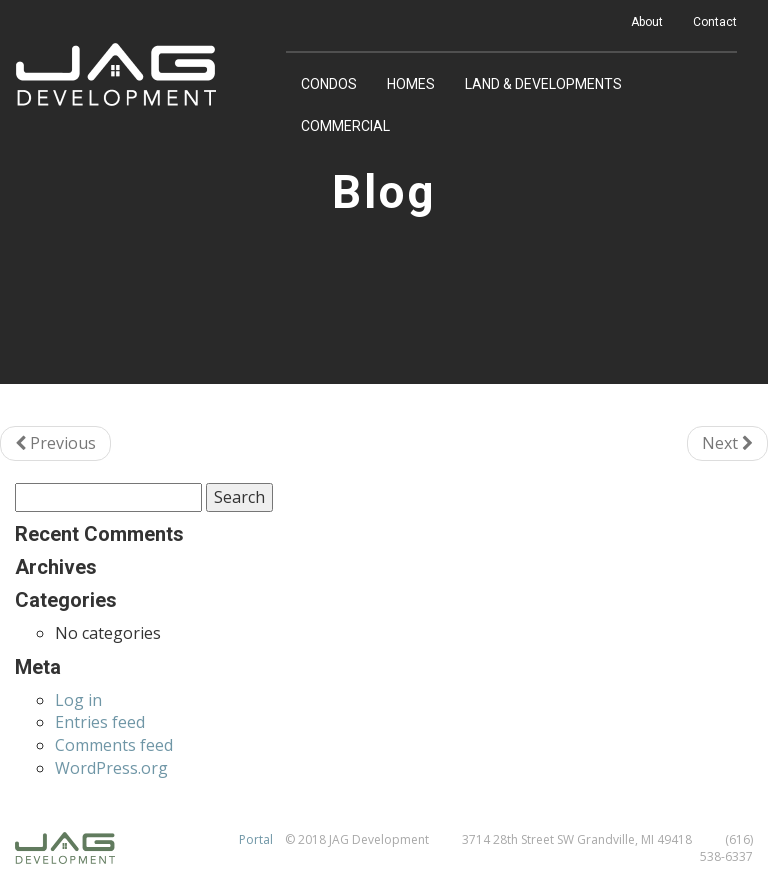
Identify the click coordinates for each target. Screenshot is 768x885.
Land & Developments (543, 84)
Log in (78, 700)
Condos (329, 84)
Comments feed (114, 745)
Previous (55, 443)
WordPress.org (111, 768)
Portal (256, 839)
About (647, 22)
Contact (715, 22)
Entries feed (100, 722)
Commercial (345, 126)
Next (727, 443)
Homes (411, 84)
